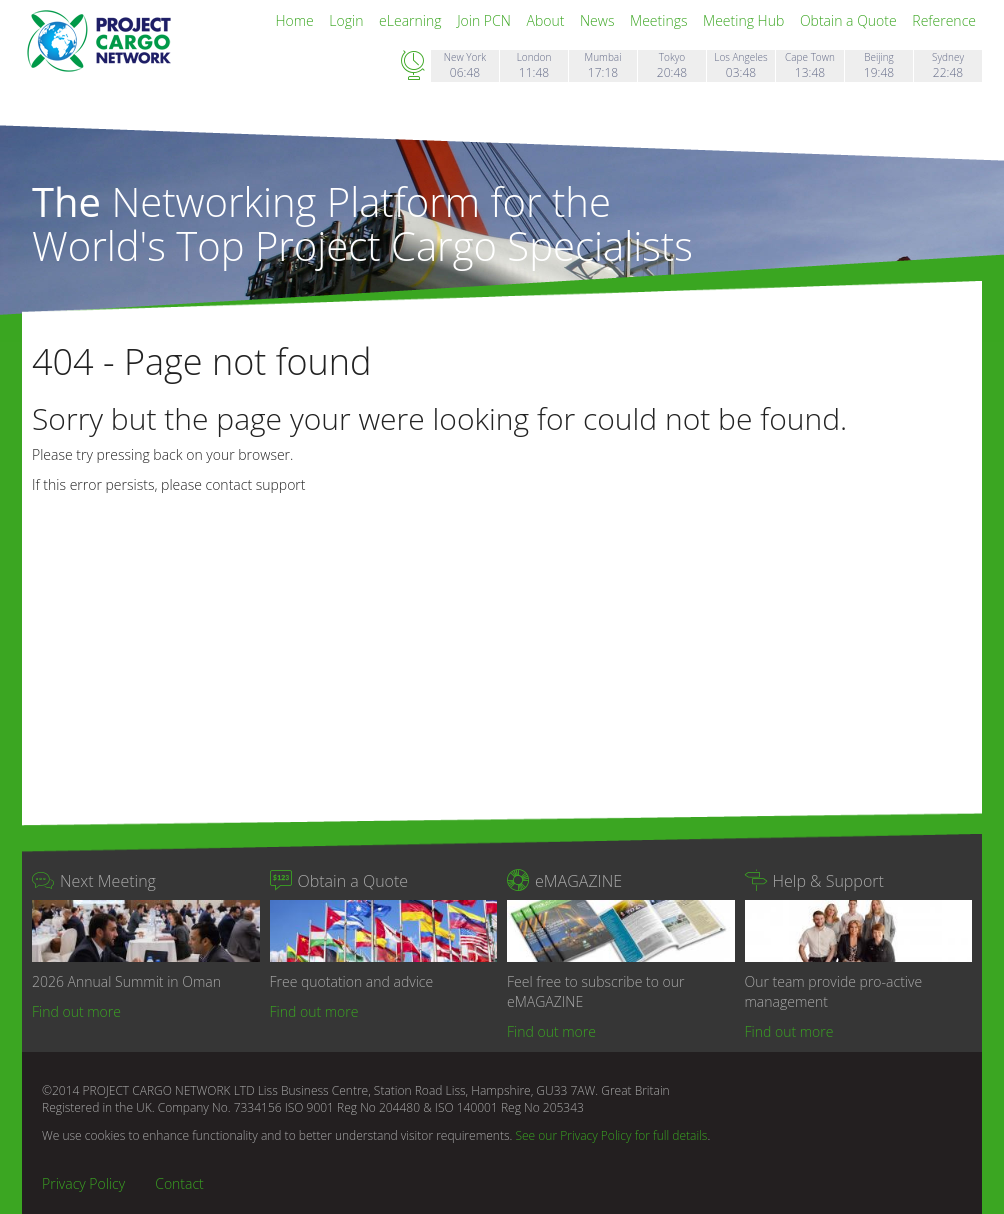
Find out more (76, 1011)
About (547, 20)
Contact (179, 1183)
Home (296, 20)
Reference (944, 20)
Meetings (660, 20)
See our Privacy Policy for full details (611, 1135)
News (599, 20)
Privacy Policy (83, 1183)
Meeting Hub (745, 20)
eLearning (412, 20)
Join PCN (485, 20)
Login (348, 20)
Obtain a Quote (850, 20)
